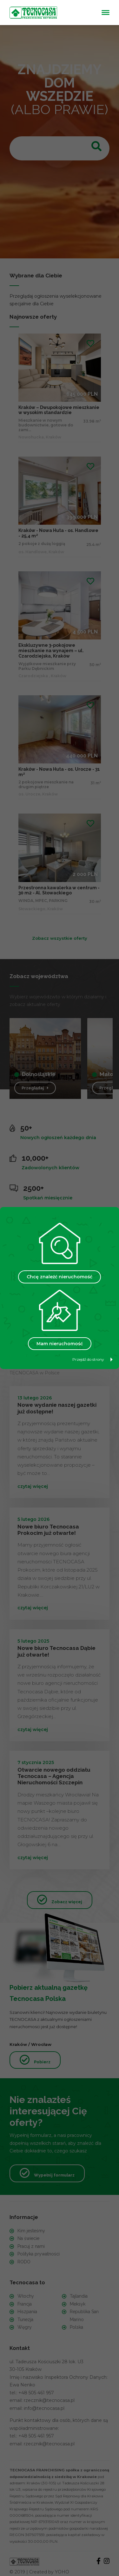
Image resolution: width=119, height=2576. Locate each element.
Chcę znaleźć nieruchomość (59, 1277)
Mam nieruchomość (59, 1343)
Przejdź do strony (92, 1359)
